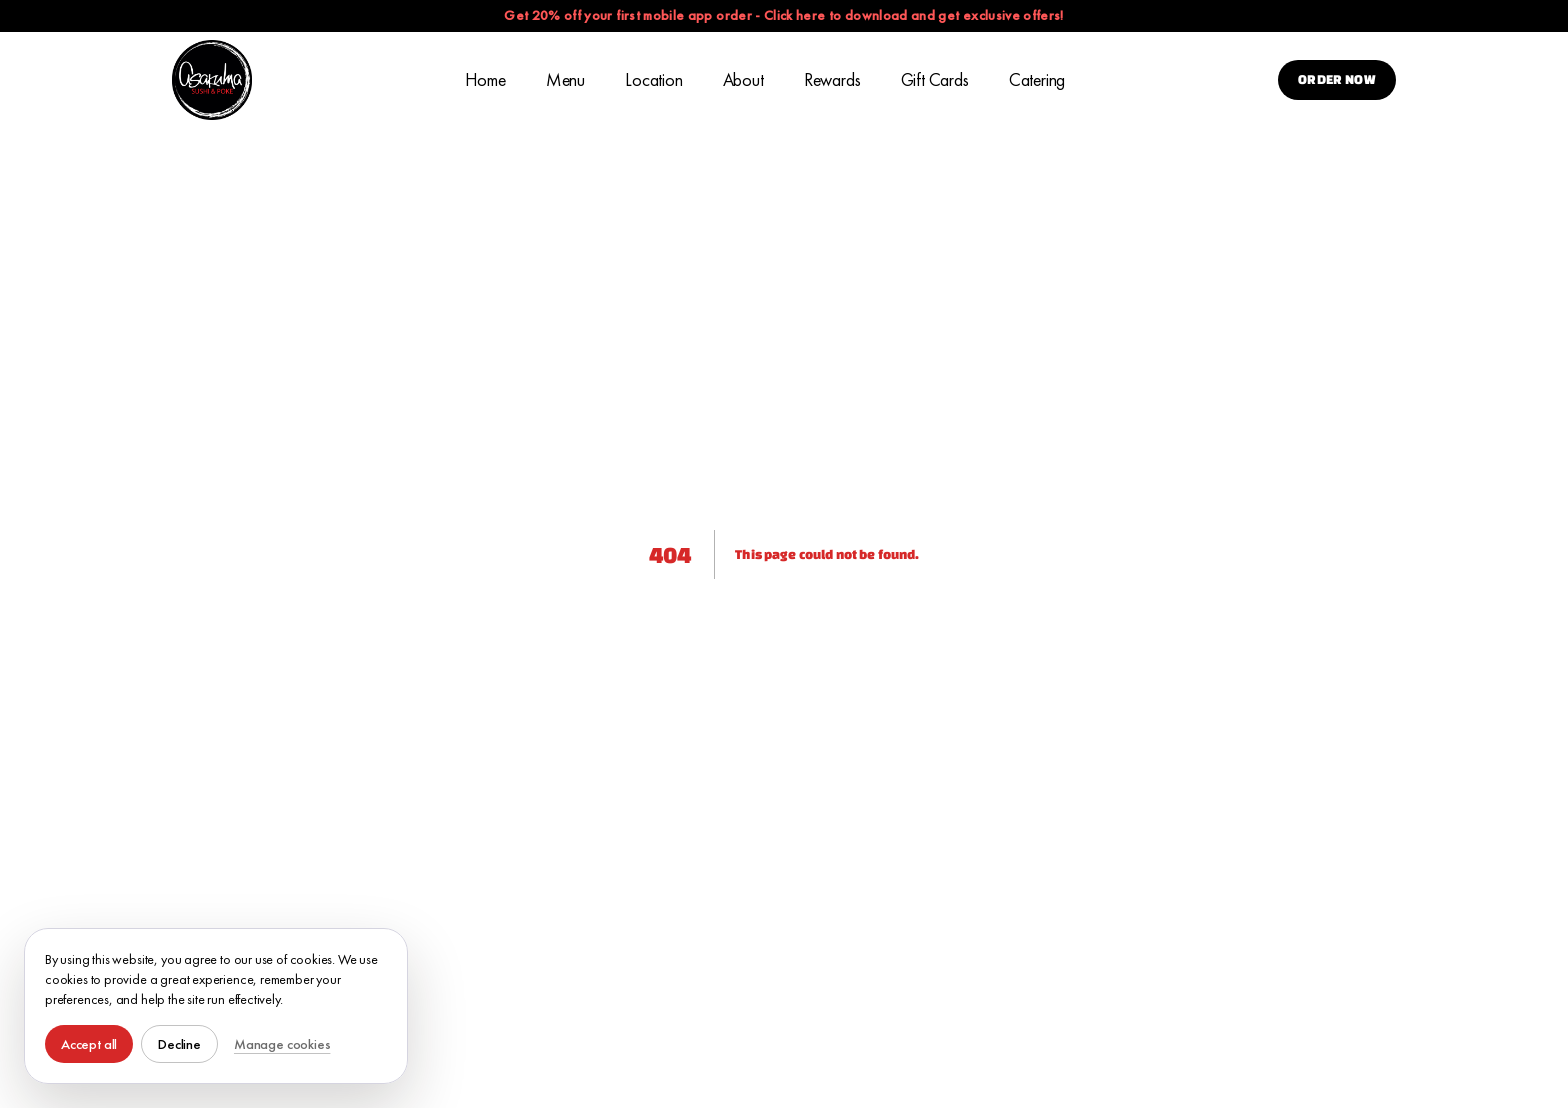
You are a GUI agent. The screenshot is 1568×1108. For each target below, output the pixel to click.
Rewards (832, 79)
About (743, 79)
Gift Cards (935, 79)
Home (485, 79)
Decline (179, 1044)
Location (654, 79)
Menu (565, 79)
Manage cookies (282, 1044)
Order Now (1337, 79)
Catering (1037, 79)
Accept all (89, 1044)
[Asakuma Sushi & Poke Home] (212, 80)
